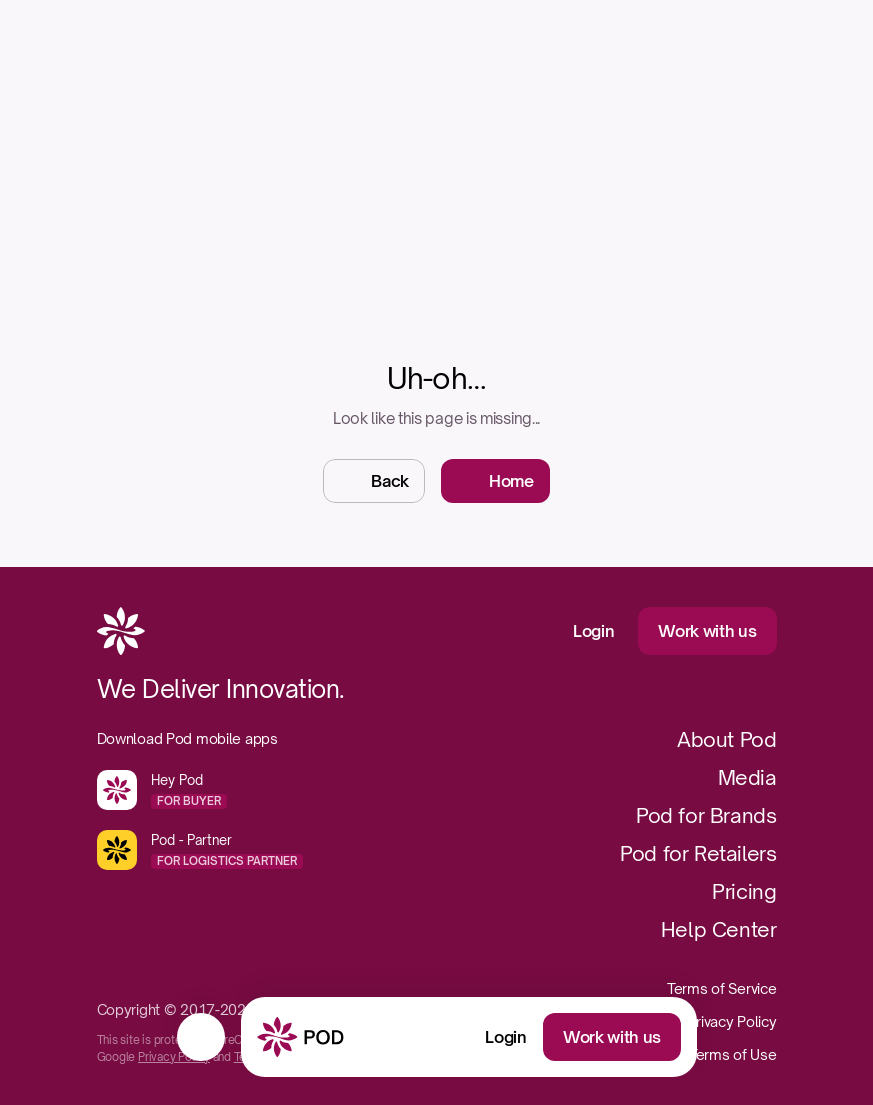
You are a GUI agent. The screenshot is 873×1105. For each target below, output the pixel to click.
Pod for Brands (706, 815)
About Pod (726, 739)
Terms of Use (733, 1054)
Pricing (744, 891)
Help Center (719, 929)
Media (747, 777)
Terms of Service (722, 988)
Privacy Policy (174, 1057)
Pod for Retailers (698, 853)
